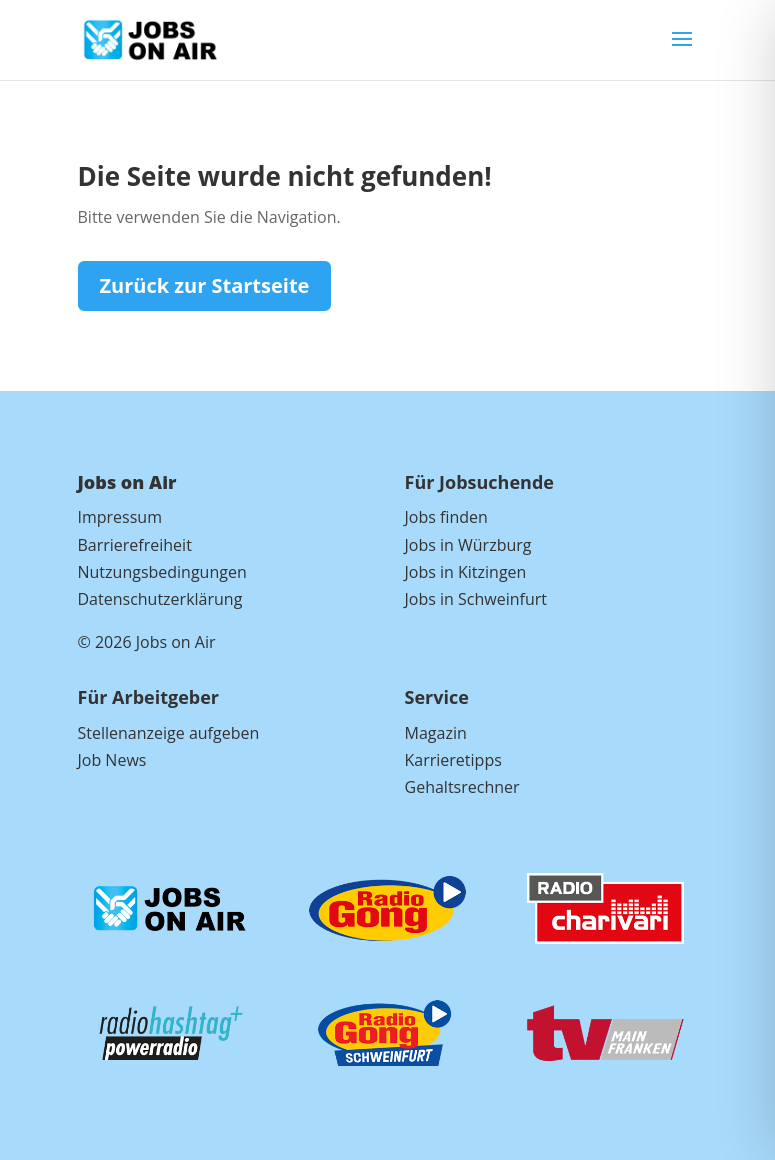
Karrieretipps (453, 760)
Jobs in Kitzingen (466, 572)
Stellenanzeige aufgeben (169, 733)
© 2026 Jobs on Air (147, 642)
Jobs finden (446, 517)
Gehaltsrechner (462, 787)
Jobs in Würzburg (468, 545)
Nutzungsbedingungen (162, 572)
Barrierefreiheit (135, 545)
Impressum (120, 517)
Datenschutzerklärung (160, 599)
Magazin (436, 733)
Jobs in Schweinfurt (476, 599)
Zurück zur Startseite (205, 285)
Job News (112, 760)
